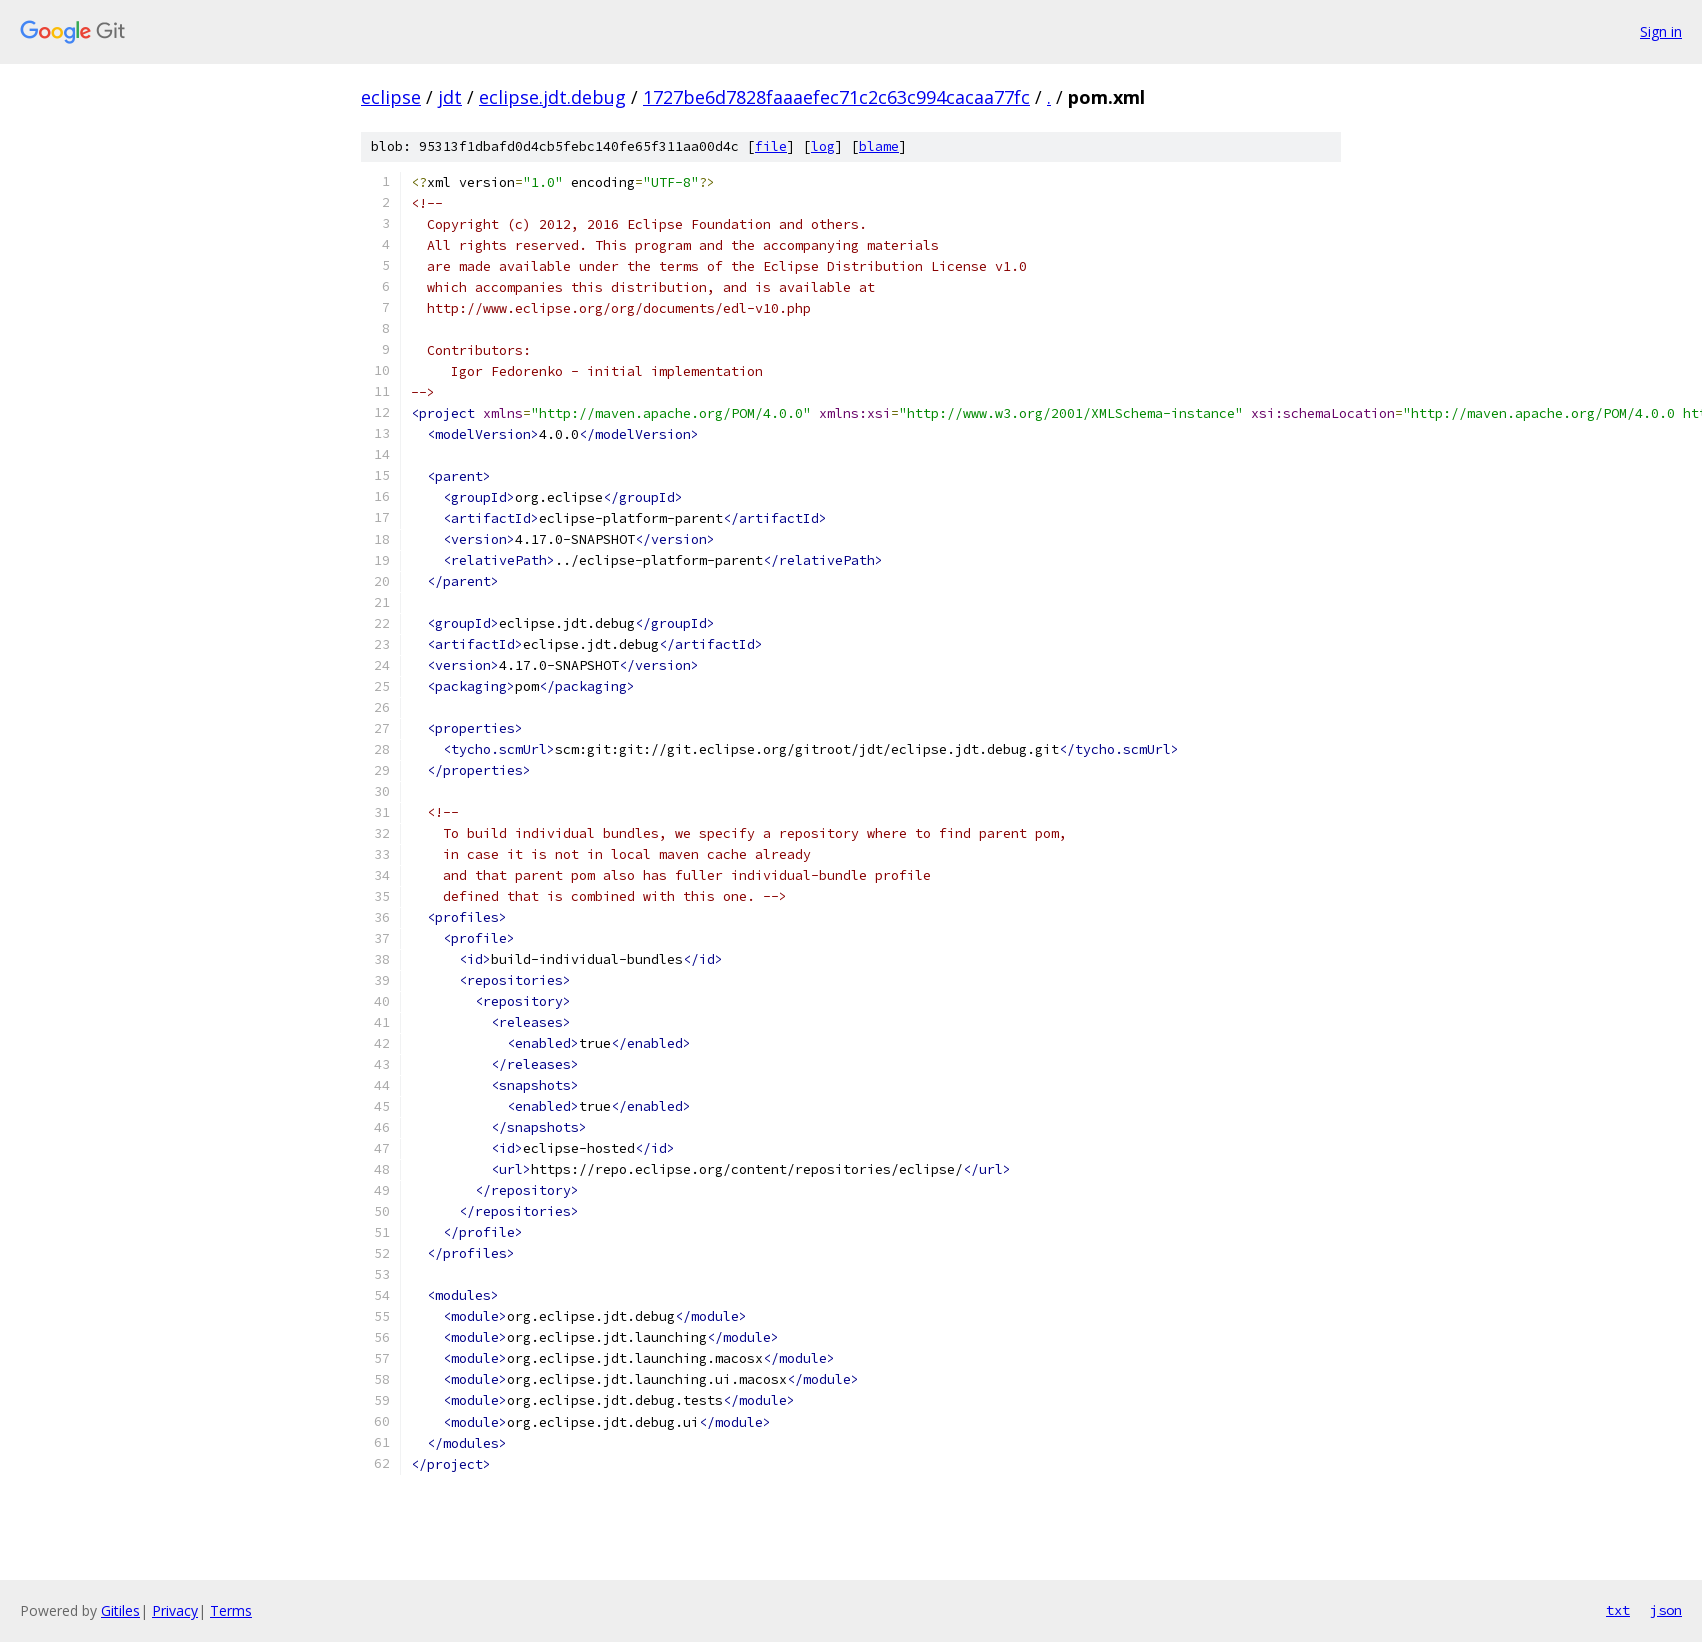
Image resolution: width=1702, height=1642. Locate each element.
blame (879, 146)
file (771, 146)
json (1666, 1610)
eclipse (391, 97)
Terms (231, 1610)
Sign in (1661, 31)
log (823, 146)
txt (1618, 1610)
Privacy (175, 1610)
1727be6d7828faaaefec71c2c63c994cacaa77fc (836, 97)
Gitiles (120, 1610)
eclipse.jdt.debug (552, 97)
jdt (450, 97)
